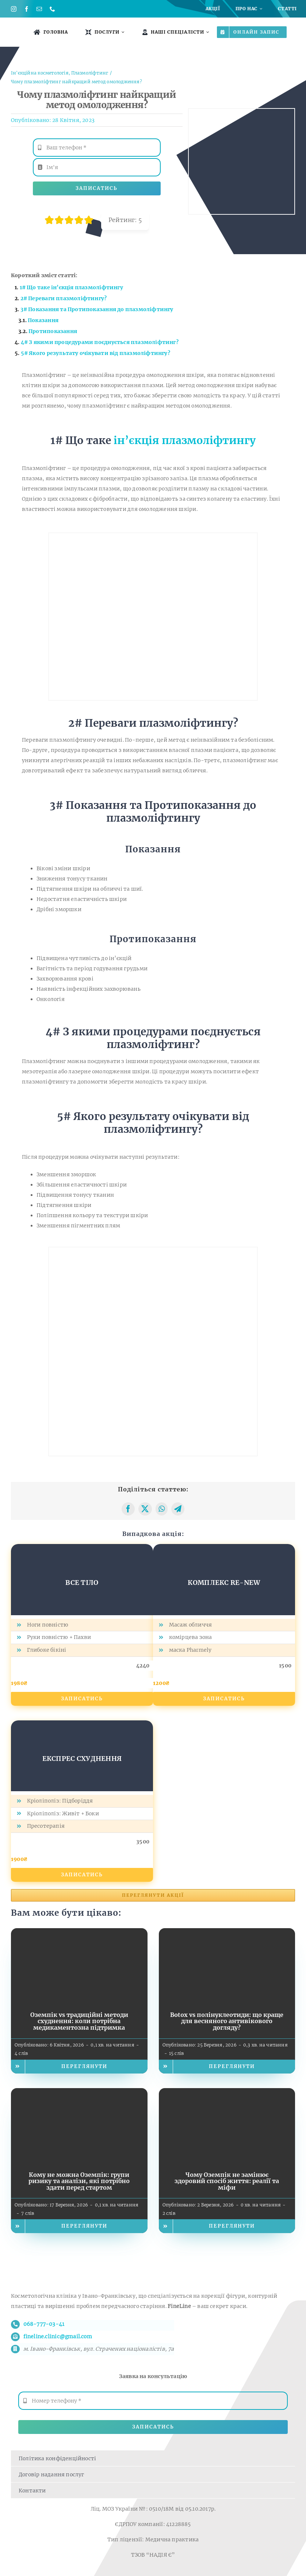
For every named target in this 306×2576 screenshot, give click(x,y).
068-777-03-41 (44, 2324)
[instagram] (13, 9)
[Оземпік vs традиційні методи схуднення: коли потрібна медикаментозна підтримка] (79, 1933)
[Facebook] (128, 1509)
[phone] (52, 9)
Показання (43, 320)
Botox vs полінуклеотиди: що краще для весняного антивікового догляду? (226, 2021)
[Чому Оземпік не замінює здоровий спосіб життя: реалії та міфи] (227, 2093)
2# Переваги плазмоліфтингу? (63, 298)
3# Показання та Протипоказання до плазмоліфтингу (96, 309)
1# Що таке (71, 287)
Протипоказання (52, 331)
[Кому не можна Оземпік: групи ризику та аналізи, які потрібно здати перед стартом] (79, 2093)
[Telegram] (177, 1509)
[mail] (39, 9)
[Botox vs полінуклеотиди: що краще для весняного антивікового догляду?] (227, 1933)
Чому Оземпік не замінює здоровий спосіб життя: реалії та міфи (227, 2181)
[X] (145, 1509)
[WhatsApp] (161, 1509)
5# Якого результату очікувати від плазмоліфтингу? (95, 353)
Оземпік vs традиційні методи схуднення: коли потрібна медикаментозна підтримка (79, 2021)
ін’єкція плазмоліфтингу (185, 440)
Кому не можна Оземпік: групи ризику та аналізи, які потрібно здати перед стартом (79, 2181)
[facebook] (26, 9)
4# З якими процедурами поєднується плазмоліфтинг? (100, 342)
